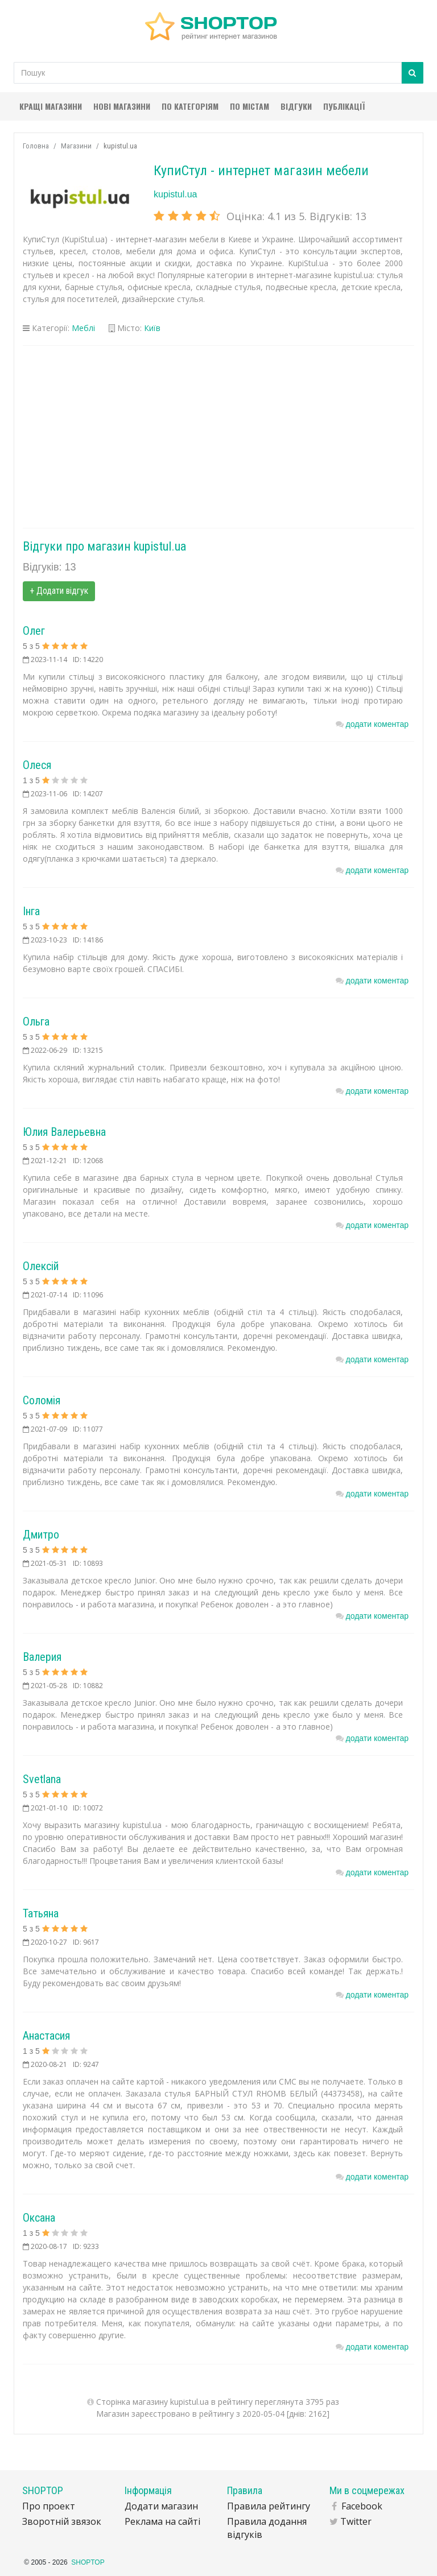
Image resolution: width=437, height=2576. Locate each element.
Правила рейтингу (268, 2506)
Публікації (344, 106)
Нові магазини (121, 106)
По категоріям (190, 106)
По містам (249, 106)
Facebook (361, 2506)
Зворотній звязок (61, 2521)
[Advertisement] (218, 436)
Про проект (48, 2506)
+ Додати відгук (59, 590)
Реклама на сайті (162, 2521)
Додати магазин (161, 2506)
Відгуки (296, 106)
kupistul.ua (175, 194)
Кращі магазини (50, 106)
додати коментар (377, 724)
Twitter (356, 2521)
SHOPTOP (87, 2562)
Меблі (83, 327)
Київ (152, 327)
